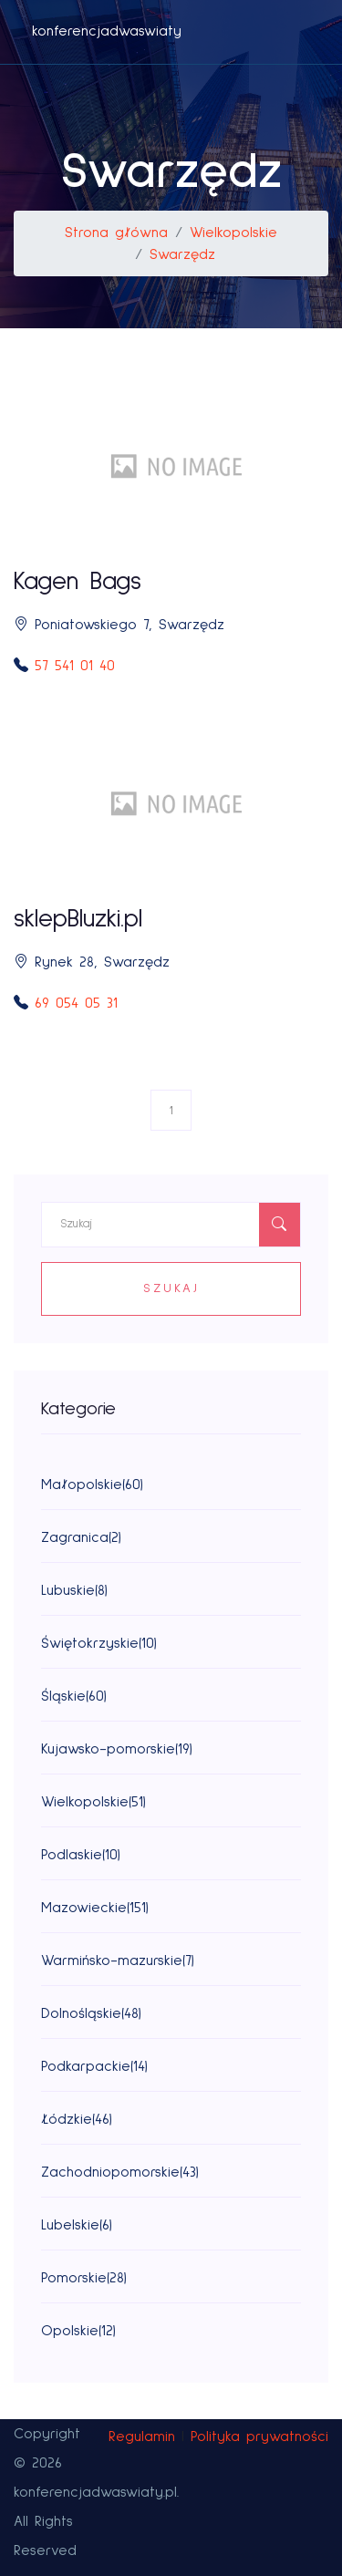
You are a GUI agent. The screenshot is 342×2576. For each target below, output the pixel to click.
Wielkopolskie (233, 232)
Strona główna (116, 232)
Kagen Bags (77, 582)
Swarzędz (182, 254)
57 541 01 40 (75, 665)
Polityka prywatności (259, 2436)
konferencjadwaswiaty (106, 31)
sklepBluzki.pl (78, 919)
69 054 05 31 (76, 1003)
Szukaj (171, 1288)
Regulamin (142, 2436)
